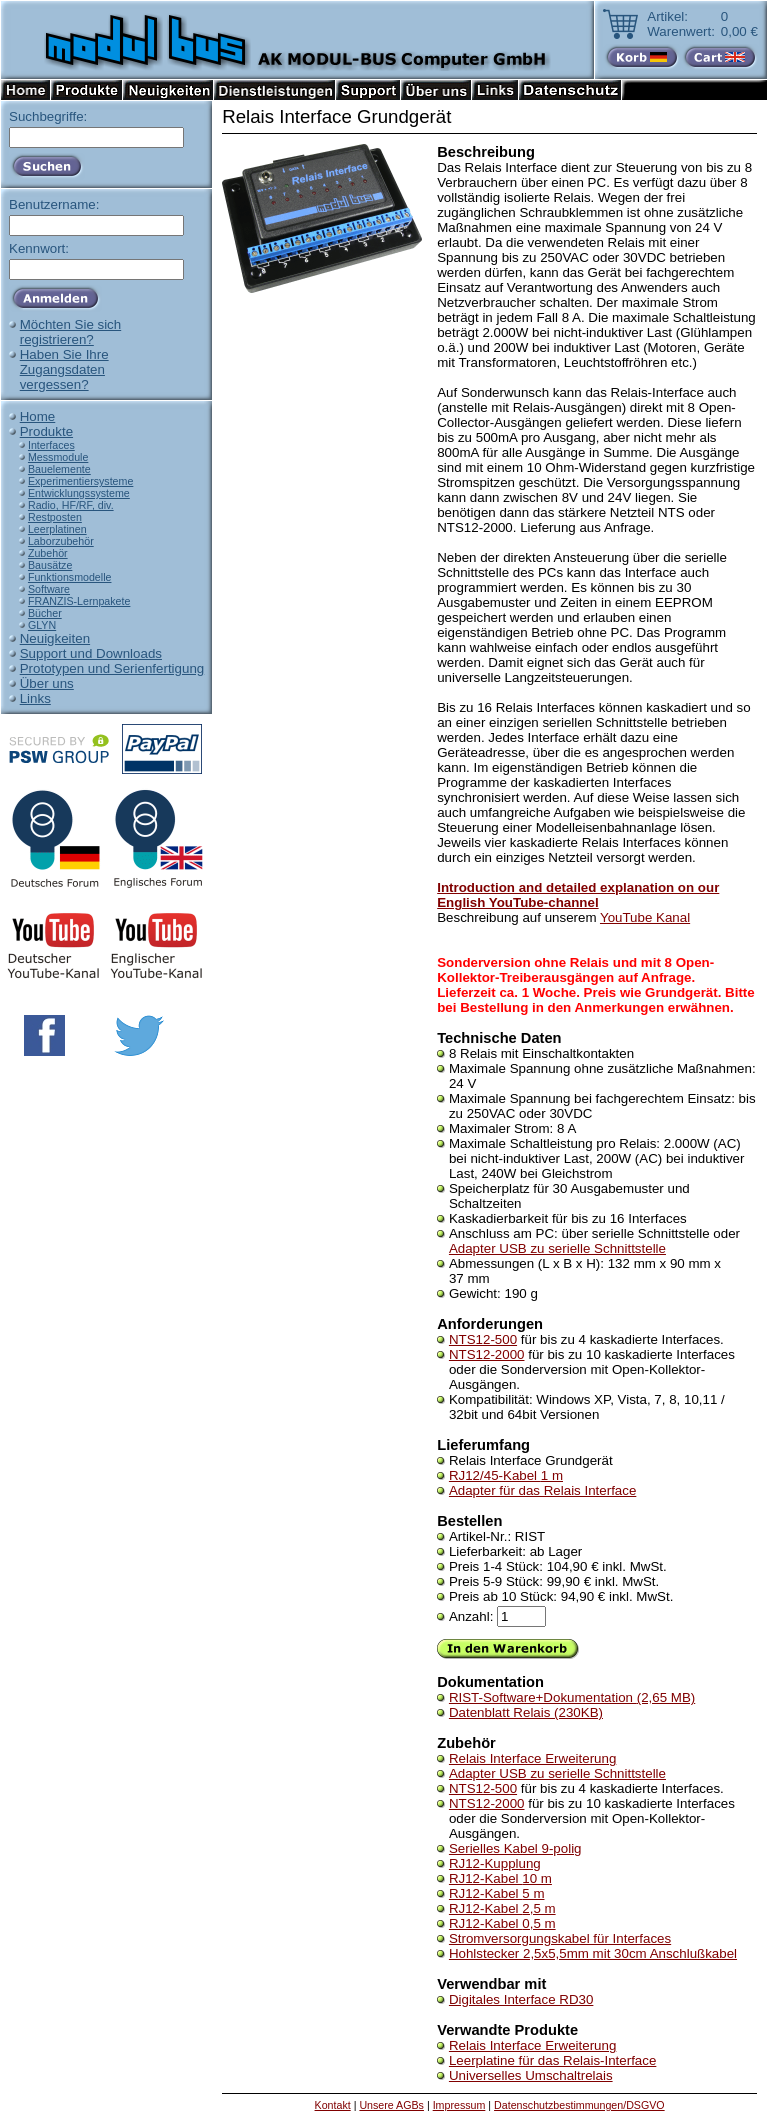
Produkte (46, 431)
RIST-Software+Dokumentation (572, 1697)
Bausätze (50, 565)
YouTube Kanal (645, 917)
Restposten (55, 517)
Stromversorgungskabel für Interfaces (560, 1938)
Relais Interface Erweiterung (532, 1758)
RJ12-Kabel (500, 1878)
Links (35, 698)
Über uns (47, 683)
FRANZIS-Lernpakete (79, 601)
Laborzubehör (61, 541)
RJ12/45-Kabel (506, 1475)
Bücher (45, 613)
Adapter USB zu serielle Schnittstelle (557, 1248)
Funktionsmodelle (70, 577)
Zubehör (48, 553)
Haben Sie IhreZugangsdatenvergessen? (64, 369)
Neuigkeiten (55, 638)
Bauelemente (59, 469)
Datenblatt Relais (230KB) (526, 1712)
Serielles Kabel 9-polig (515, 1848)
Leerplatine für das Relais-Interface (552, 2060)
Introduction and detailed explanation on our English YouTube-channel (578, 895)
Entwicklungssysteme (79, 493)
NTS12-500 (483, 1339)
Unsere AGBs (391, 2105)
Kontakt (333, 2105)
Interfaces (51, 445)
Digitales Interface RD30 (521, 1999)
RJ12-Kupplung (495, 1863)
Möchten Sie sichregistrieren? (71, 332)
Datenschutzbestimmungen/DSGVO (579, 2105)
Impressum (459, 2105)
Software (49, 589)
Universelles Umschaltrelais (531, 2075)
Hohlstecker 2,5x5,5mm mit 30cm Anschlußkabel (593, 1953)
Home (38, 416)
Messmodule (58, 457)
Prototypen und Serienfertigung (112, 668)
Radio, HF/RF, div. (71, 505)
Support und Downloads (91, 653)
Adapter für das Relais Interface (542, 1490)
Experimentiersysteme (80, 481)
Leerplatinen (57, 529)
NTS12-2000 (487, 1354)
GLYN (42, 625)
